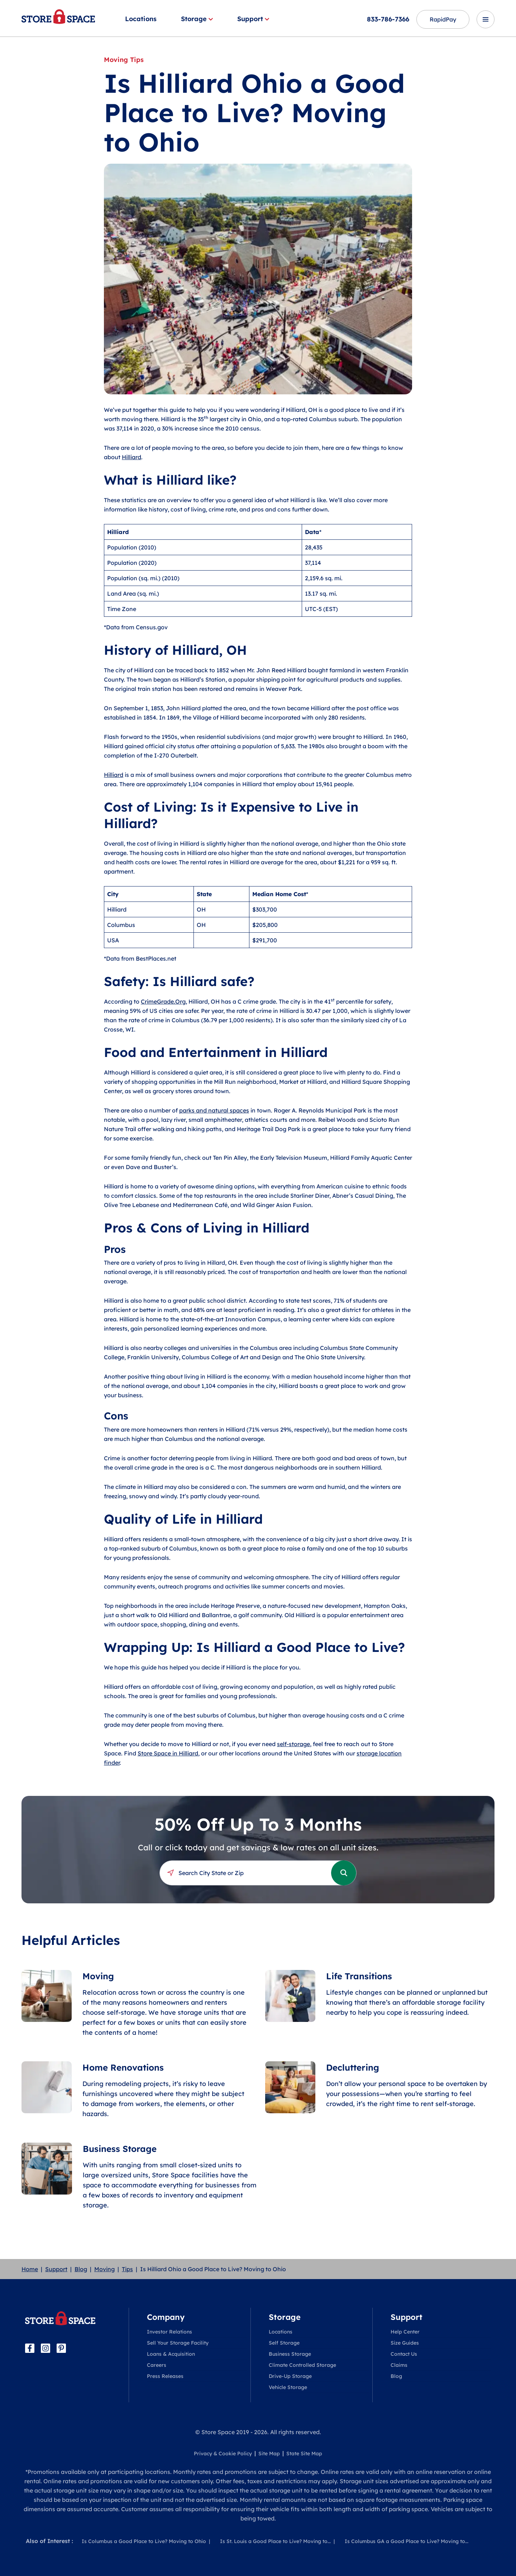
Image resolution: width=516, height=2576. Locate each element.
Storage (197, 19)
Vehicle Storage (288, 2387)
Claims (399, 2365)
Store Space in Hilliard (168, 1753)
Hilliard (131, 457)
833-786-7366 (388, 19)
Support (253, 19)
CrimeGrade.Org (163, 1001)
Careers (156, 2365)
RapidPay (443, 19)
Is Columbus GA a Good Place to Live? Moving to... (406, 2541)
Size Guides (405, 2343)
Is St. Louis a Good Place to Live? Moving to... (275, 2541)
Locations (141, 19)
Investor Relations (169, 2332)
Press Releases (165, 2376)
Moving (104, 2269)
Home (30, 2269)
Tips (127, 2269)
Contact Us (404, 2354)
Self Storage (284, 2343)
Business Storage (290, 2354)
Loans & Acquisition (171, 2354)
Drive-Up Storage (290, 2376)
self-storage (293, 1744)
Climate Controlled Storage (302, 2365)
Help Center (405, 2332)
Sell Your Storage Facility (178, 2343)
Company (166, 2317)
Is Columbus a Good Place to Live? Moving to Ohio (144, 2541)
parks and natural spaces (214, 1110)
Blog (81, 2269)
